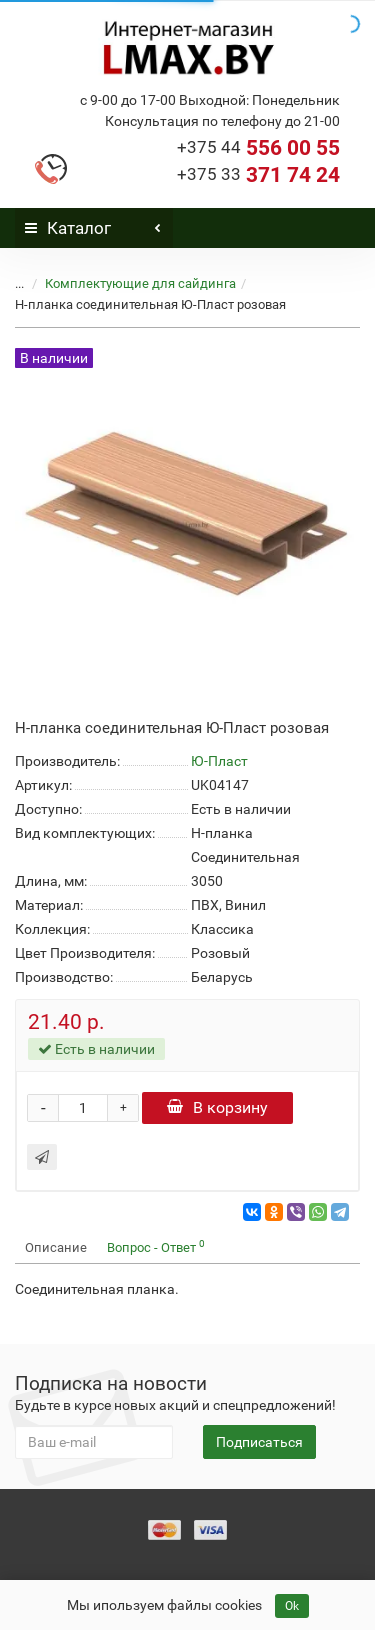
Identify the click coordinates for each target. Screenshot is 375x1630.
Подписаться (259, 1442)
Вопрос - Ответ (156, 1246)
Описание (56, 1247)
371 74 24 (258, 175)
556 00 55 (258, 148)
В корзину (217, 1107)
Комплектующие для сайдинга (140, 283)
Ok (292, 1606)
